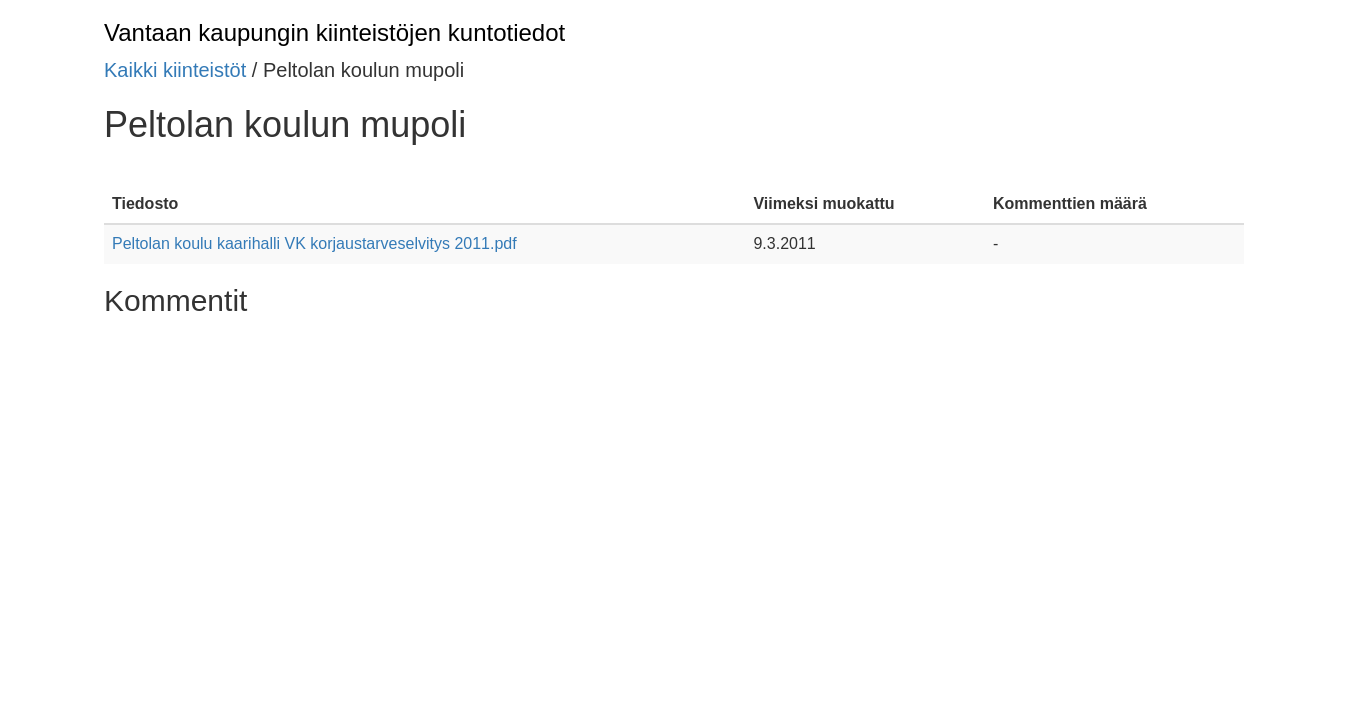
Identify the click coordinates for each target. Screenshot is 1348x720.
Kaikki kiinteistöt (175, 70)
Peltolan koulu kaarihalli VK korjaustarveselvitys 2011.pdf (314, 243)
